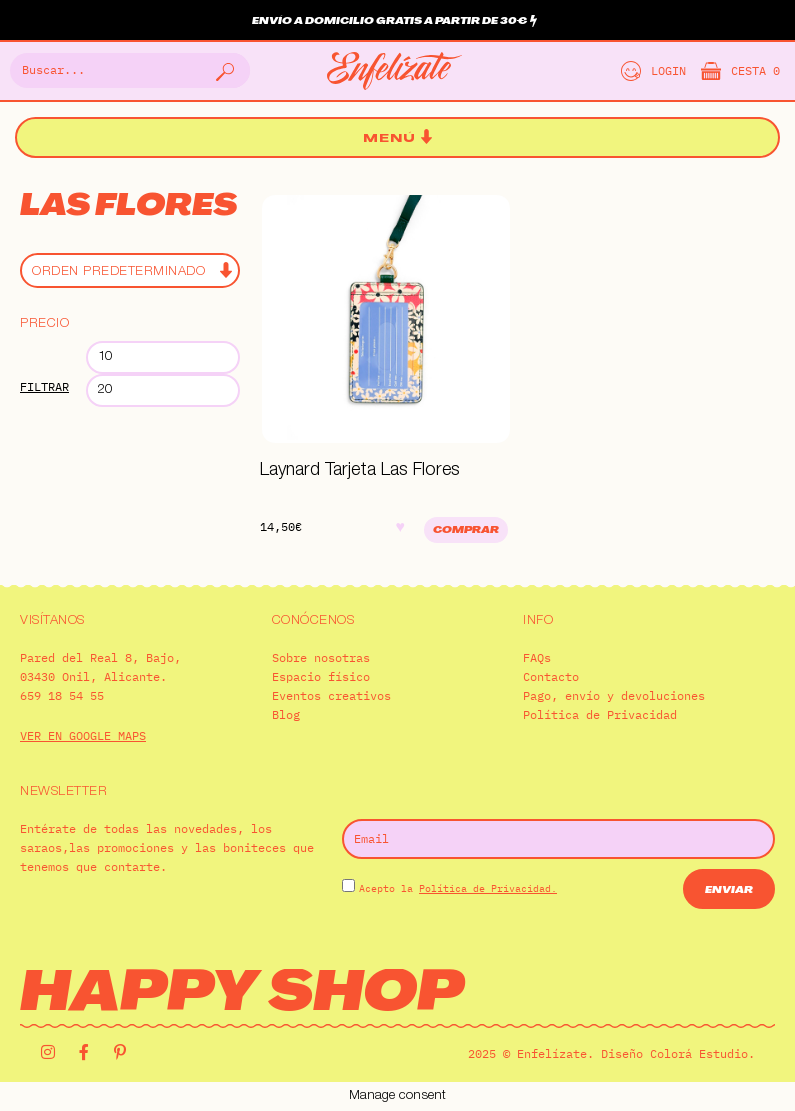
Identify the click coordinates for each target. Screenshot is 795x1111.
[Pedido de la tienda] (130, 270)
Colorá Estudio (699, 1053)
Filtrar (44, 386)
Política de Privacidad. (488, 888)
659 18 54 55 (62, 695)
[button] (398, 138)
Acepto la (458, 888)
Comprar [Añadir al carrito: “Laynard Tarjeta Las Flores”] (466, 530)
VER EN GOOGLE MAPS (83, 735)
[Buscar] (223, 70)
